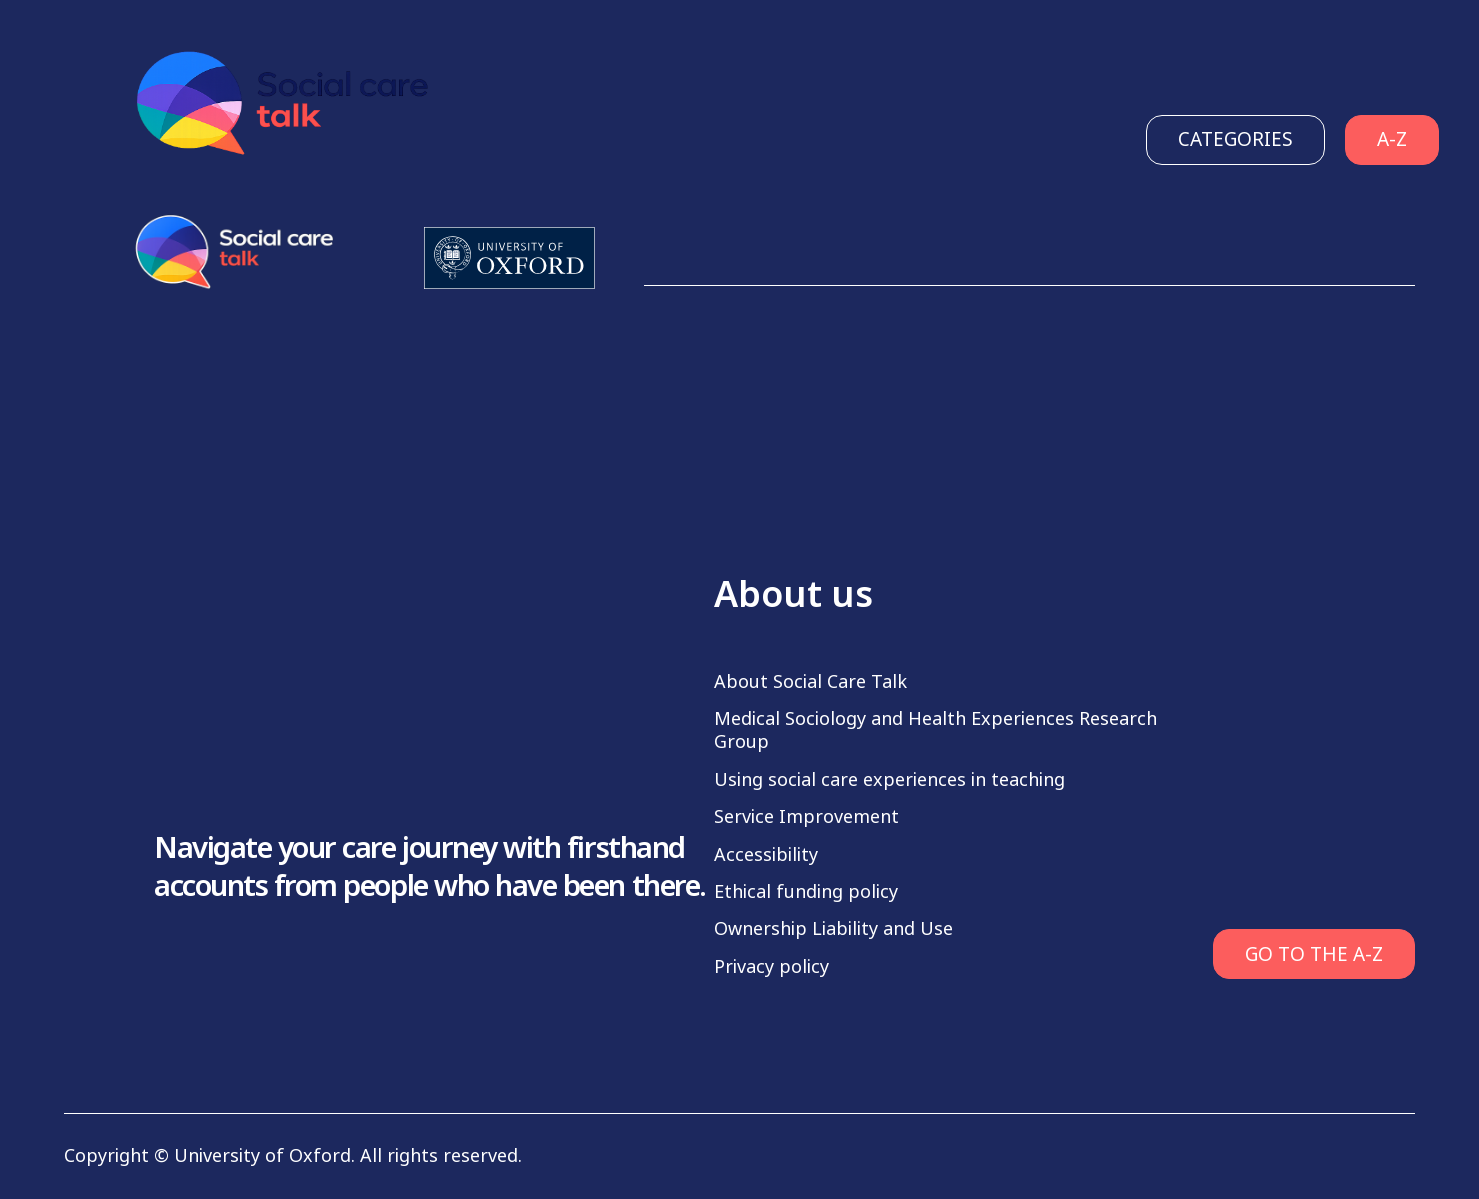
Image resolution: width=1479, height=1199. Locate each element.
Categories (1235, 139)
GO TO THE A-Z (1314, 954)
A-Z (1392, 139)
